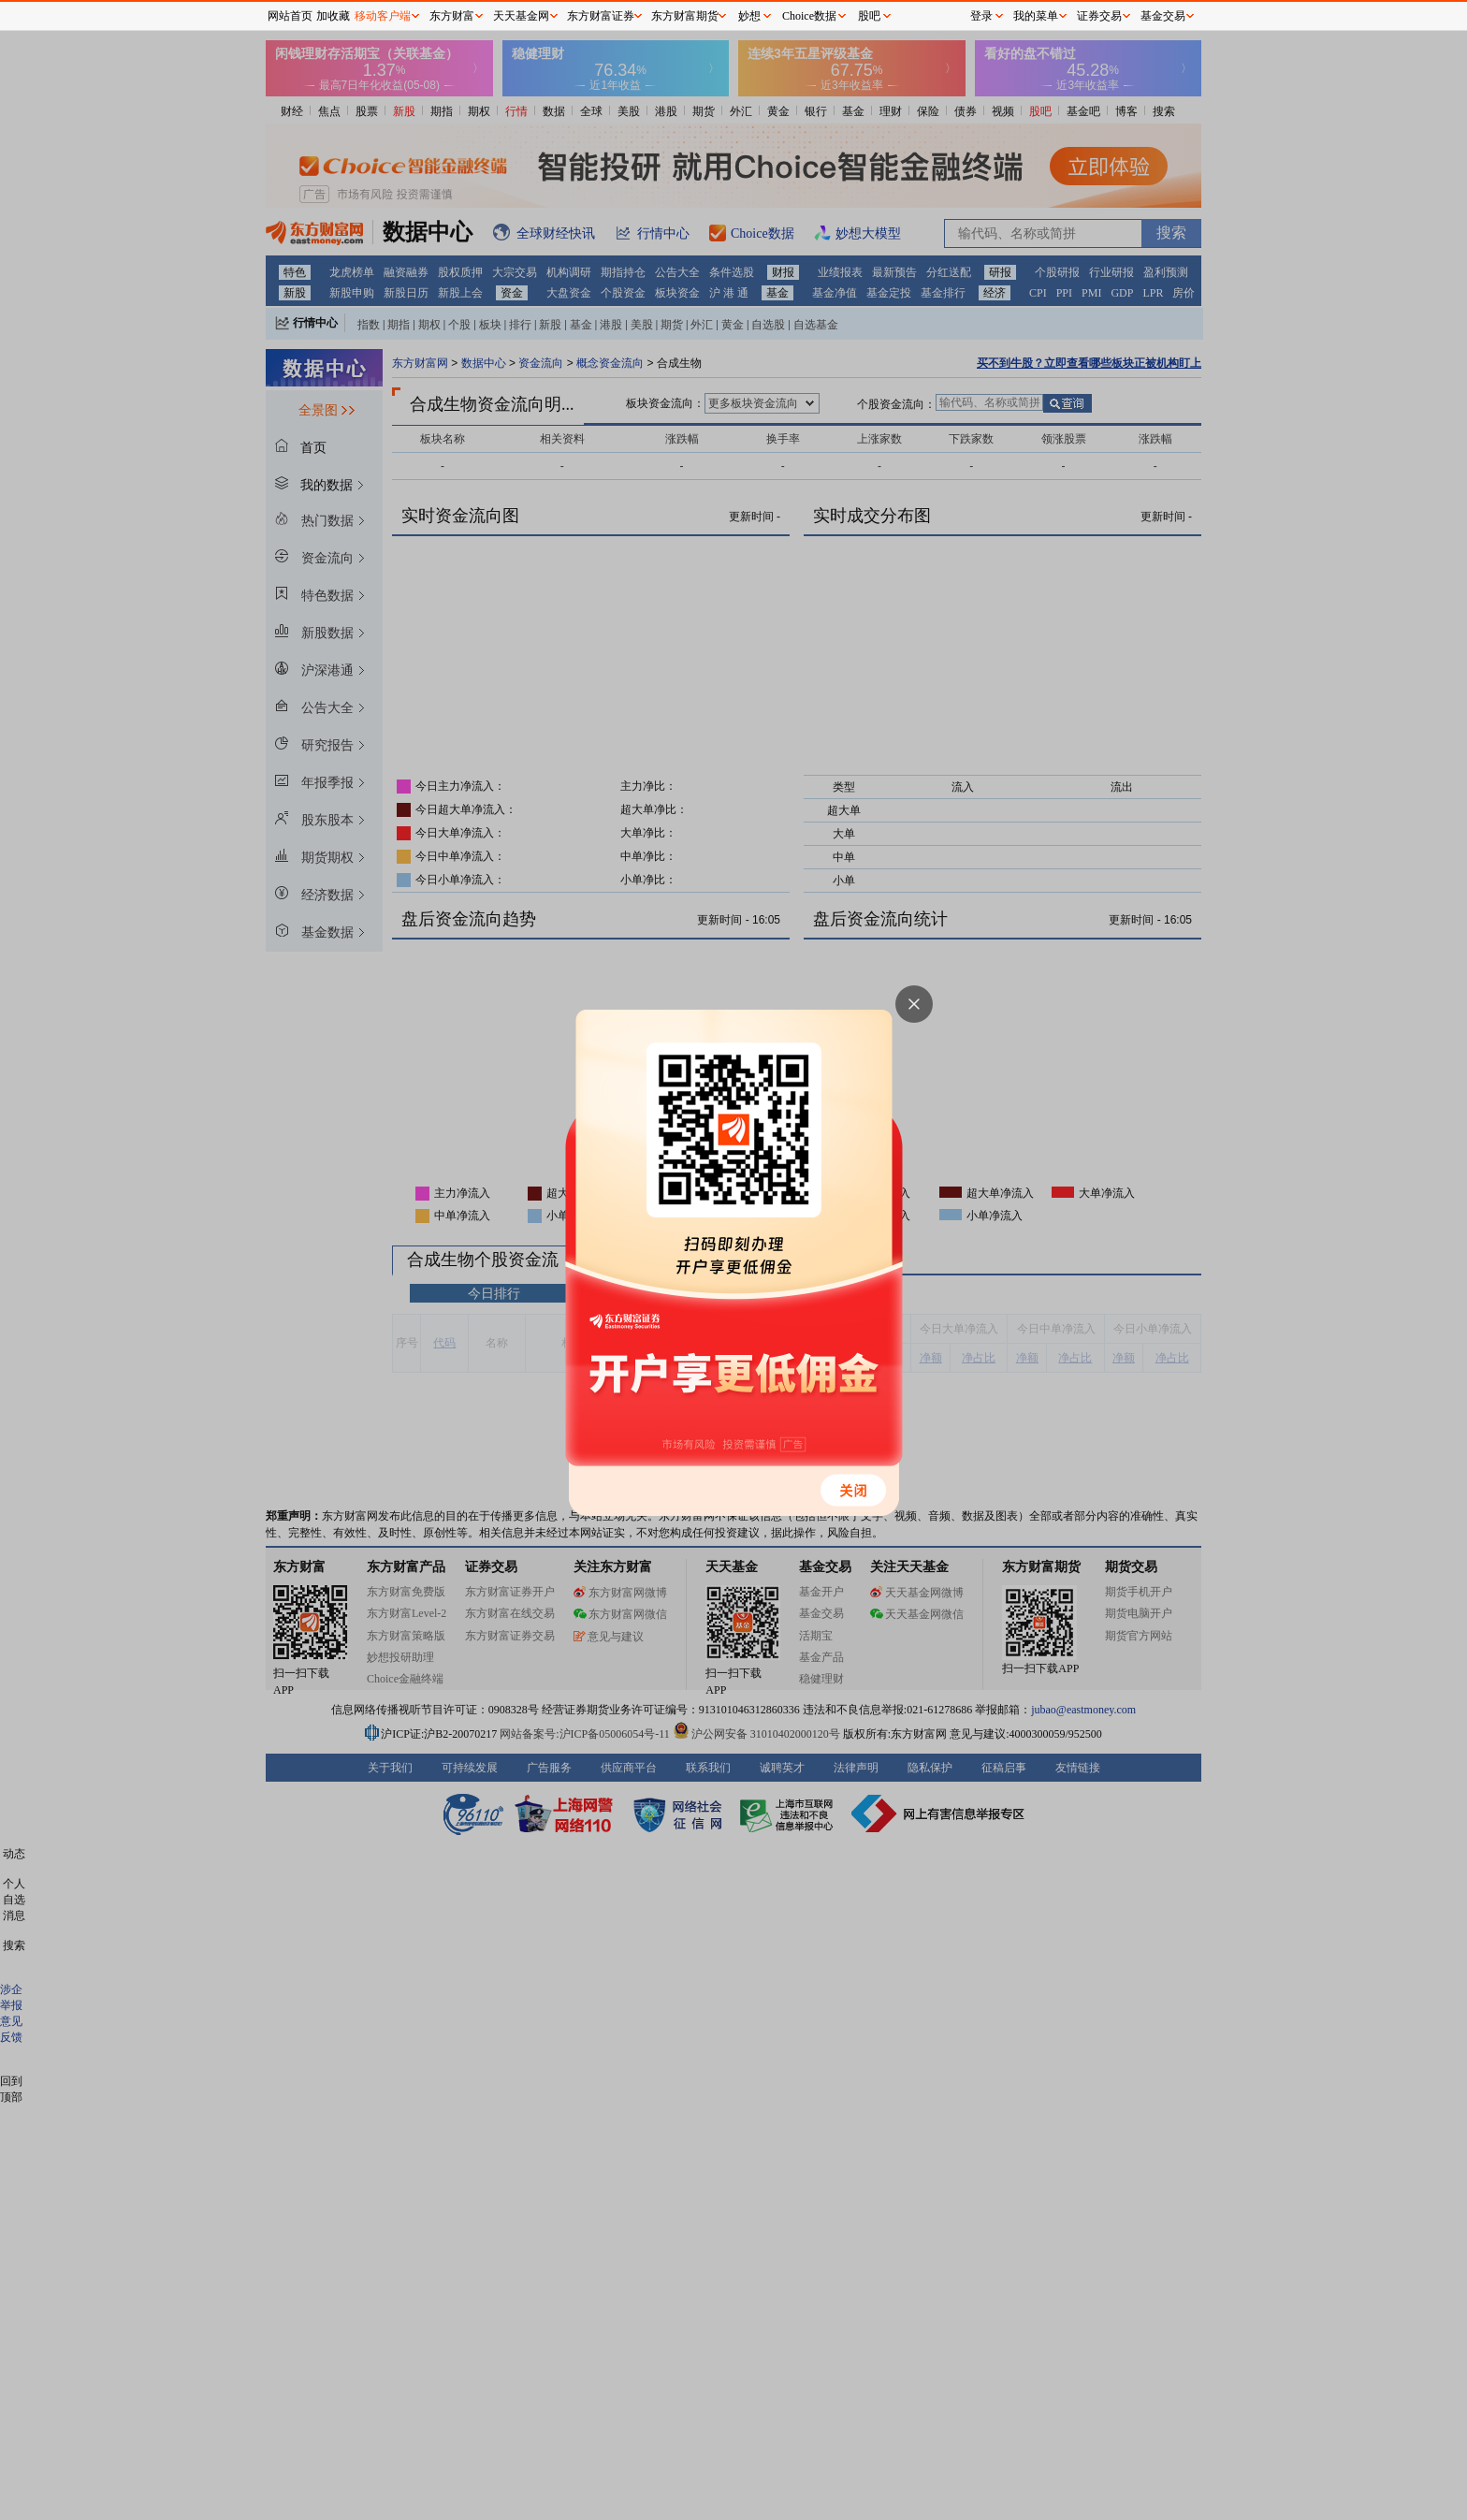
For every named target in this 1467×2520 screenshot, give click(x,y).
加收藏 (333, 15)
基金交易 (1162, 15)
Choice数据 (809, 15)
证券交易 (1099, 15)
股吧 (869, 15)
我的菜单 (1035, 15)
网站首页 (290, 15)
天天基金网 (521, 15)
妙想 (749, 15)
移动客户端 (383, 15)
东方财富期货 (685, 15)
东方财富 (451, 15)
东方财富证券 (600, 15)
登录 (981, 15)
